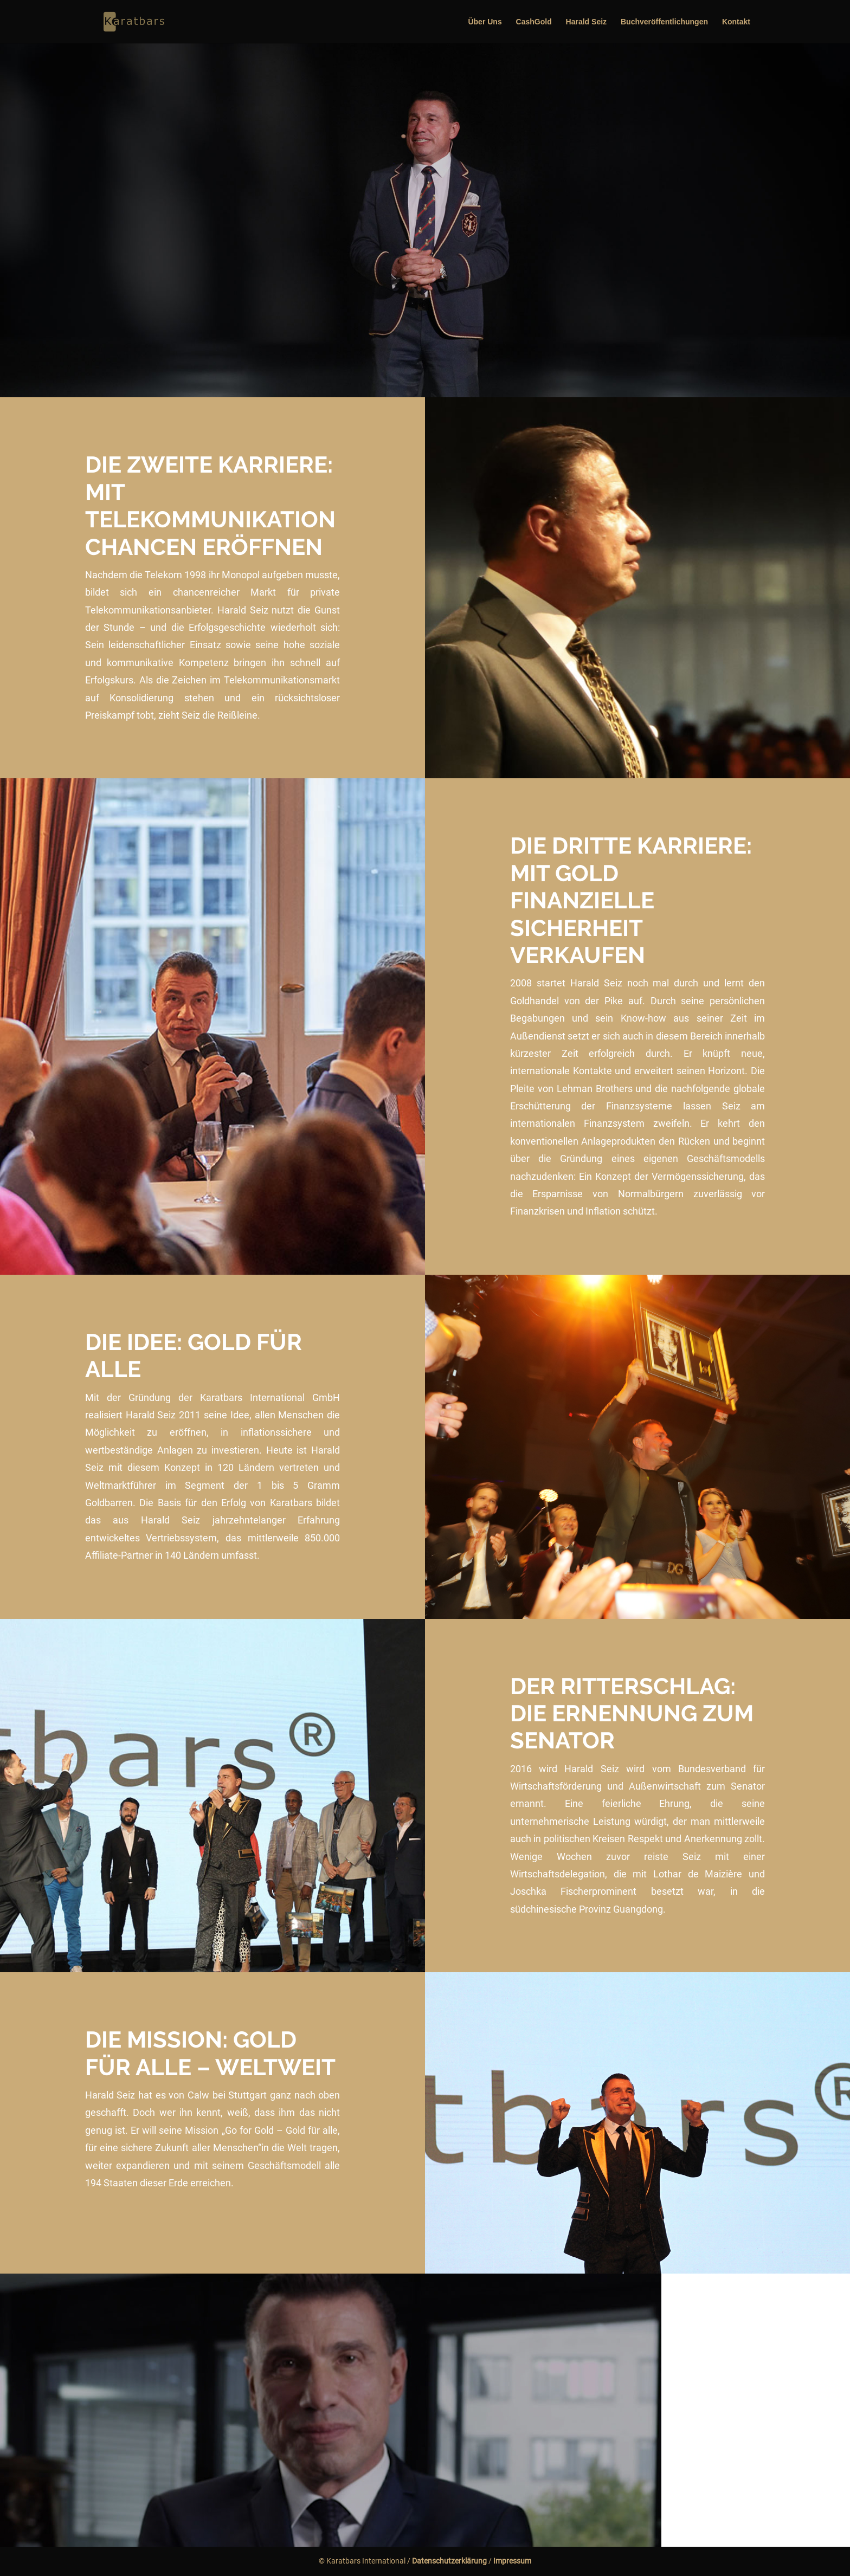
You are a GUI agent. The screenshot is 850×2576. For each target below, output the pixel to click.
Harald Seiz (586, 22)
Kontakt (736, 22)
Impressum (512, 2560)
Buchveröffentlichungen (664, 22)
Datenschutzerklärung (449, 2560)
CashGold (534, 22)
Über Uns (484, 22)
